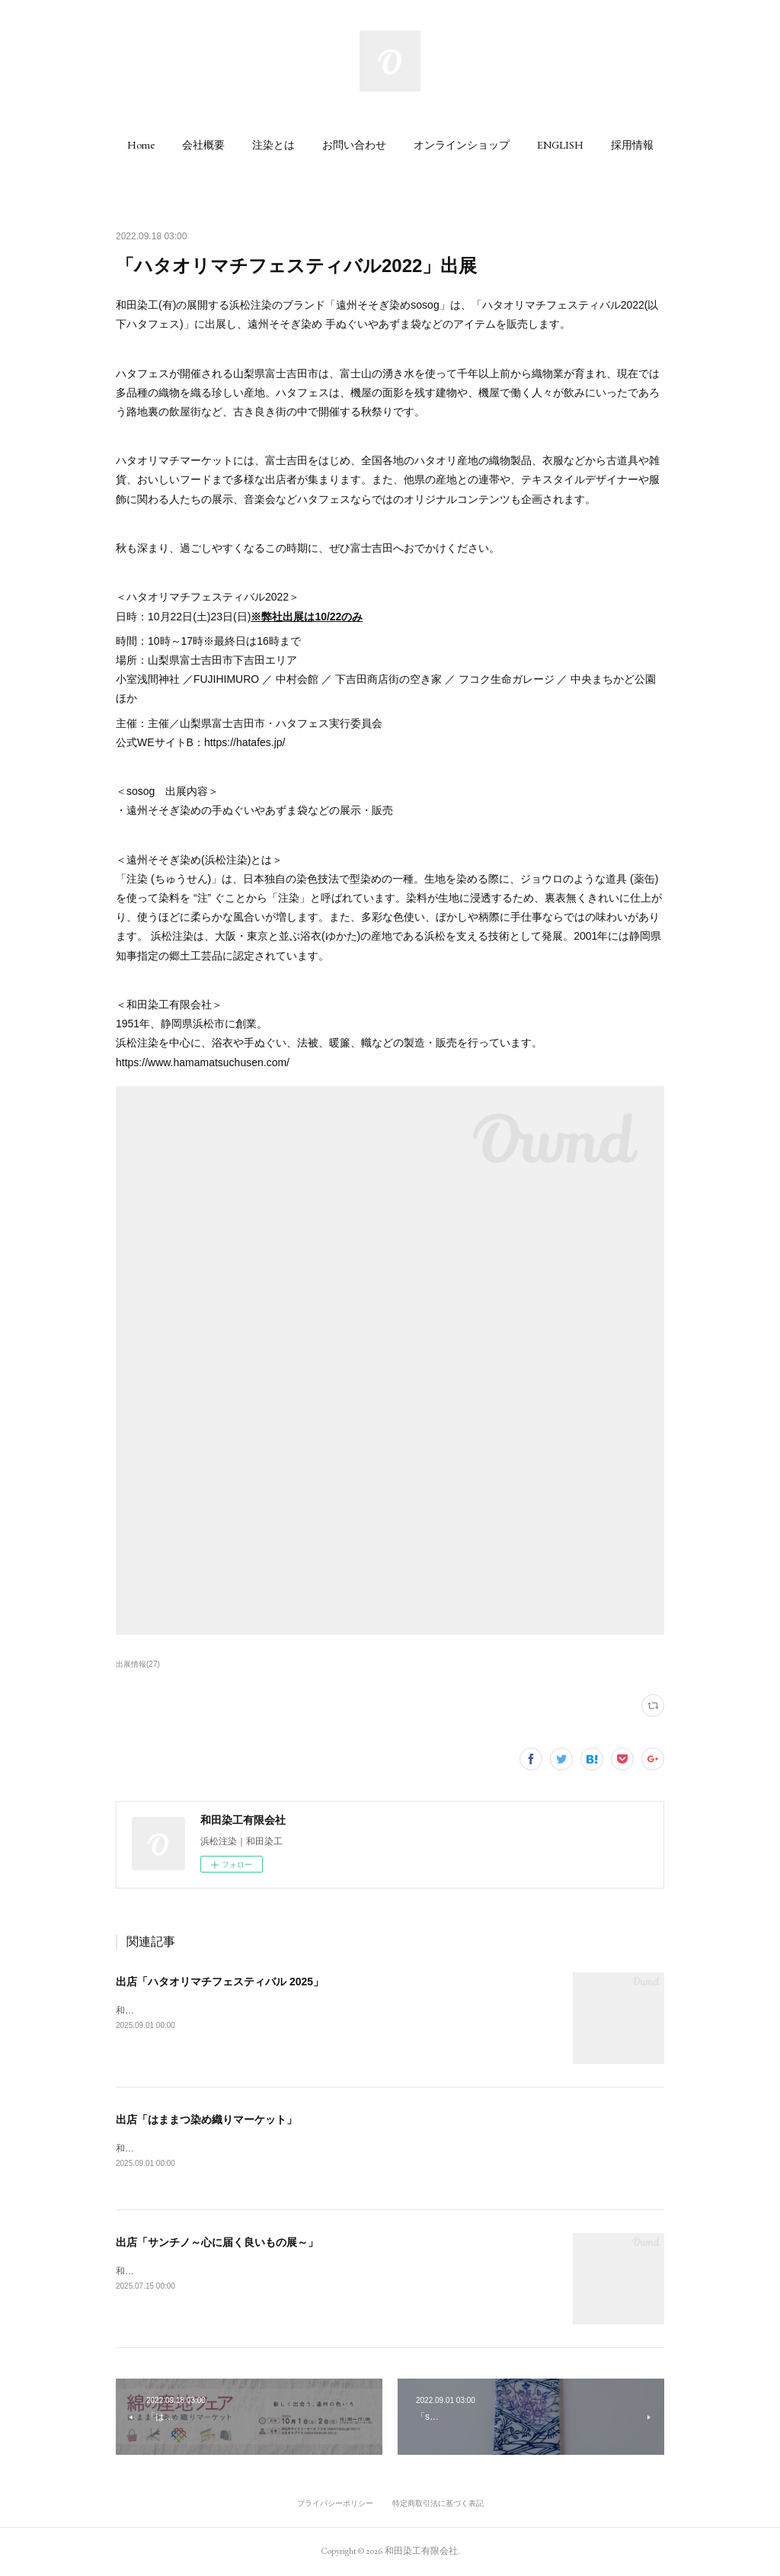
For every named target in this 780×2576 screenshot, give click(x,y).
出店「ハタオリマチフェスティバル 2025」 (220, 1981)
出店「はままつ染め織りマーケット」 (206, 2119)
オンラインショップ (462, 145)
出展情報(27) (138, 1664)
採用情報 (632, 145)
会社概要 (203, 145)
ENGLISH (560, 145)
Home (141, 145)
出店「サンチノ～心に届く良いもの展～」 (217, 2243)
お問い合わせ (354, 145)
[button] (141, 145)
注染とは (273, 145)
